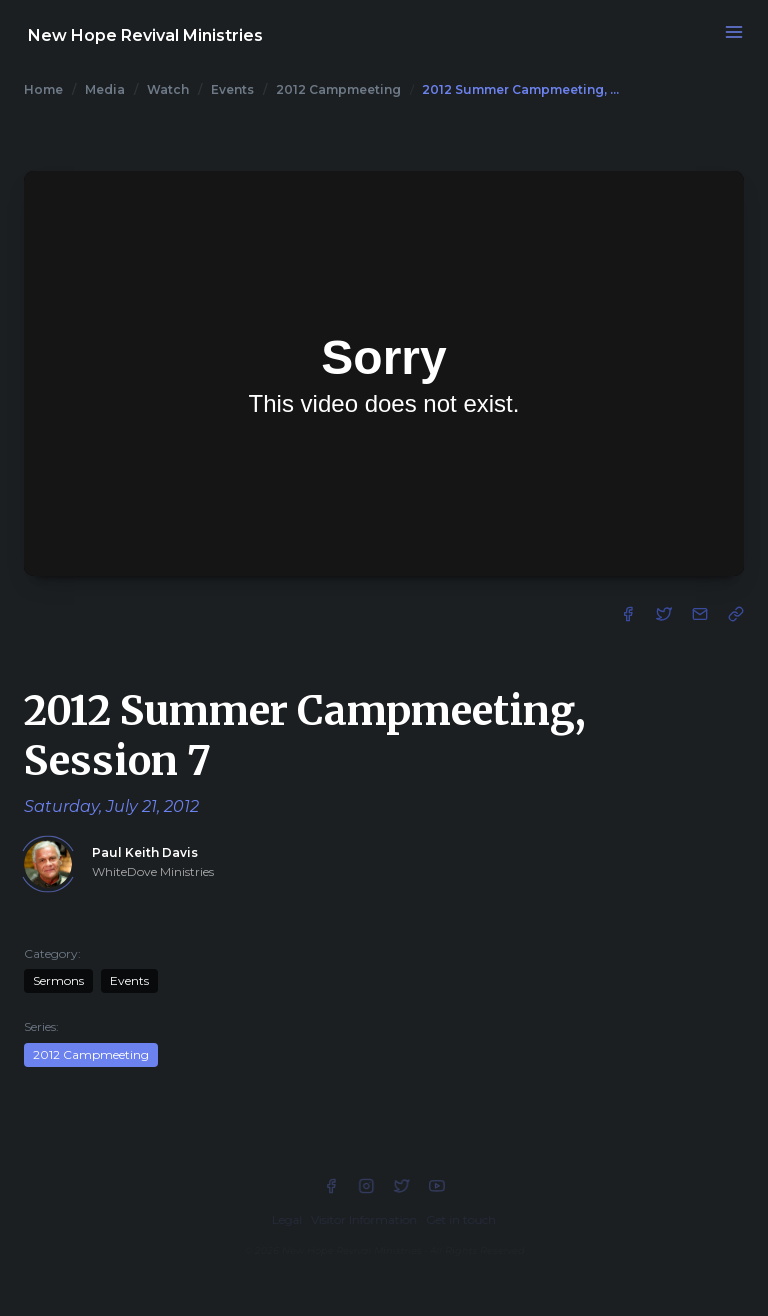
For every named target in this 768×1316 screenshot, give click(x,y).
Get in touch (461, 1220)
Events (232, 89)
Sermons (58, 980)
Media (105, 89)
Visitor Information (364, 1220)
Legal (287, 1220)
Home (43, 89)
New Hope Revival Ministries (145, 35)
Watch (168, 89)
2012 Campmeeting (338, 89)
